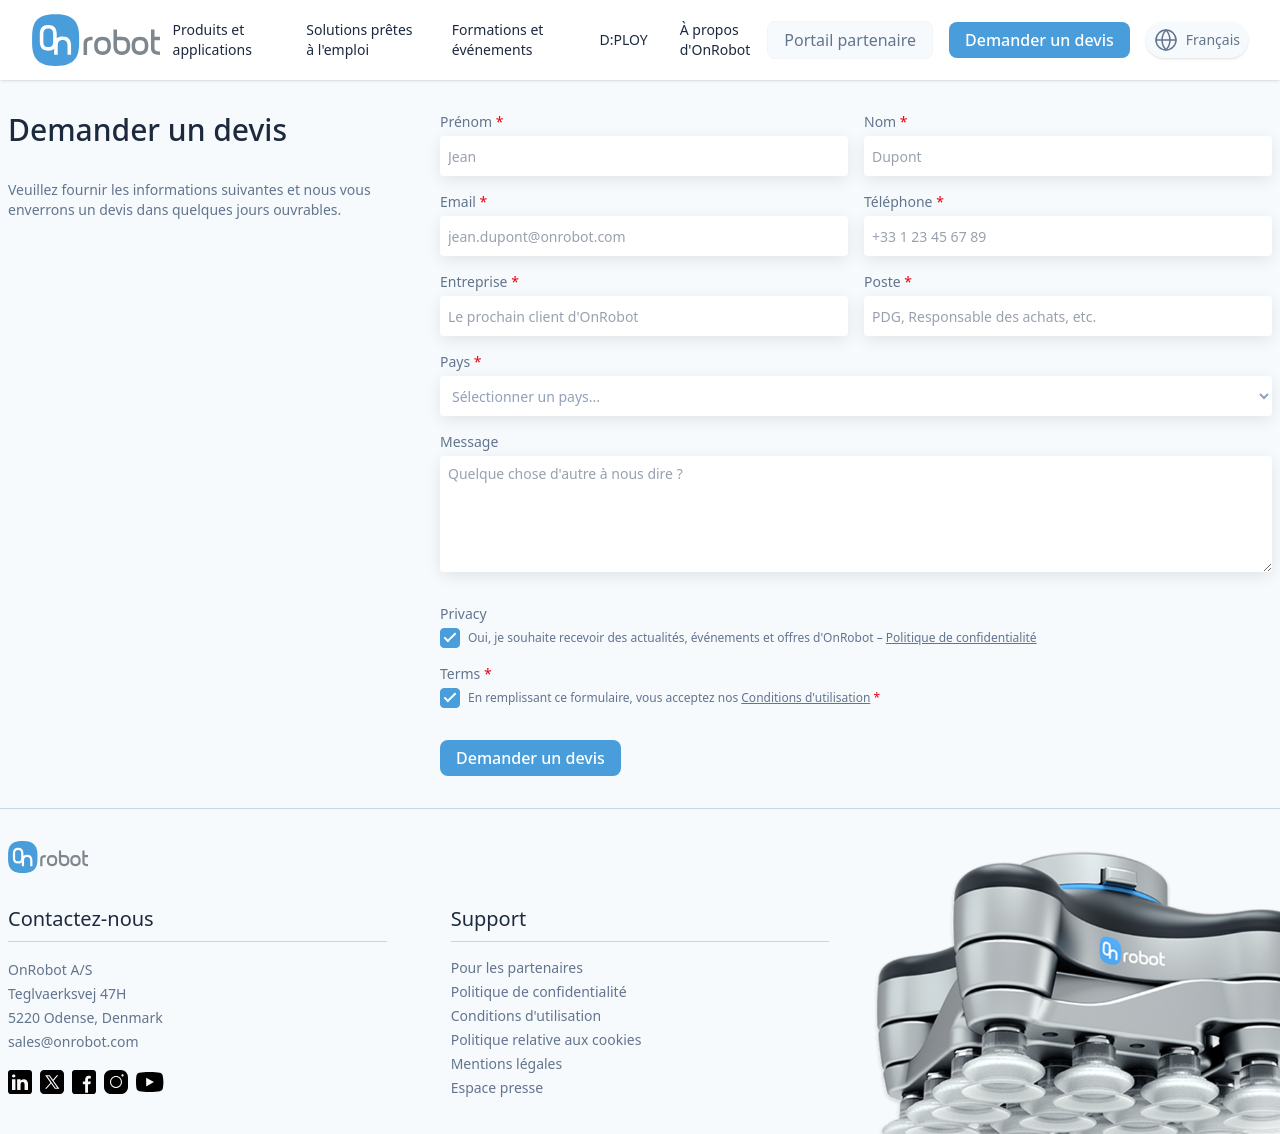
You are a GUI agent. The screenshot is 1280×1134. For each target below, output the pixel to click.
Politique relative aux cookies (546, 1039)
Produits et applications (212, 39)
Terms (466, 673)
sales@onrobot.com (73, 1041)
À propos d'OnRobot (715, 39)
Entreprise (479, 281)
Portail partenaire (850, 40)
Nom (886, 121)
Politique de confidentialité (961, 637)
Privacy (463, 613)
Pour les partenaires (517, 967)
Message (469, 441)
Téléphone (904, 201)
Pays (461, 361)
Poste (888, 281)
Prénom (471, 121)
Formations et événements (498, 39)
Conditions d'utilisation (805, 697)
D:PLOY (623, 39)
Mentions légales (507, 1063)
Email (463, 201)
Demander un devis (1039, 40)
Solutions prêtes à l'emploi (359, 39)
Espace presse (497, 1087)
